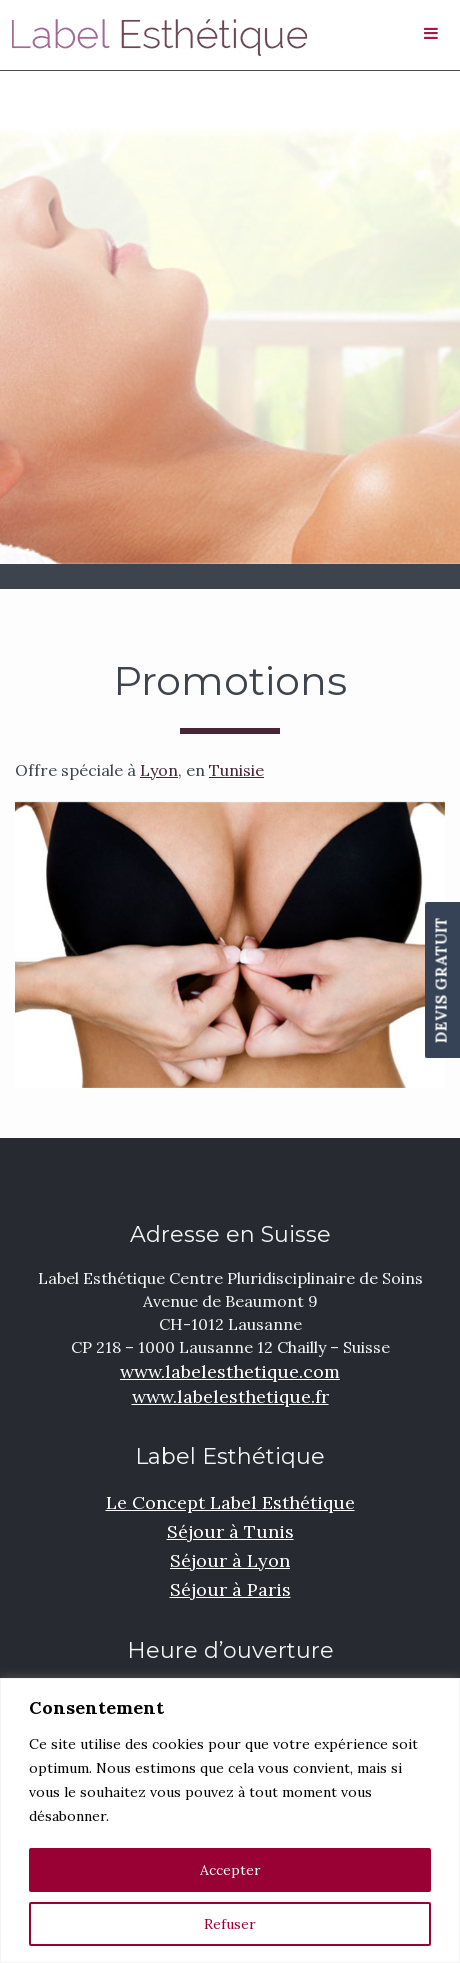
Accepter (230, 1870)
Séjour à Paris (230, 1589)
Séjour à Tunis (230, 1531)
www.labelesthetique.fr (230, 1396)
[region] (230, 1820)
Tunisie (236, 770)
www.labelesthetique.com (230, 1371)
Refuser (230, 1924)
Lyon (159, 770)
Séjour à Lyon (230, 1560)
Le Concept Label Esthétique (230, 1502)
